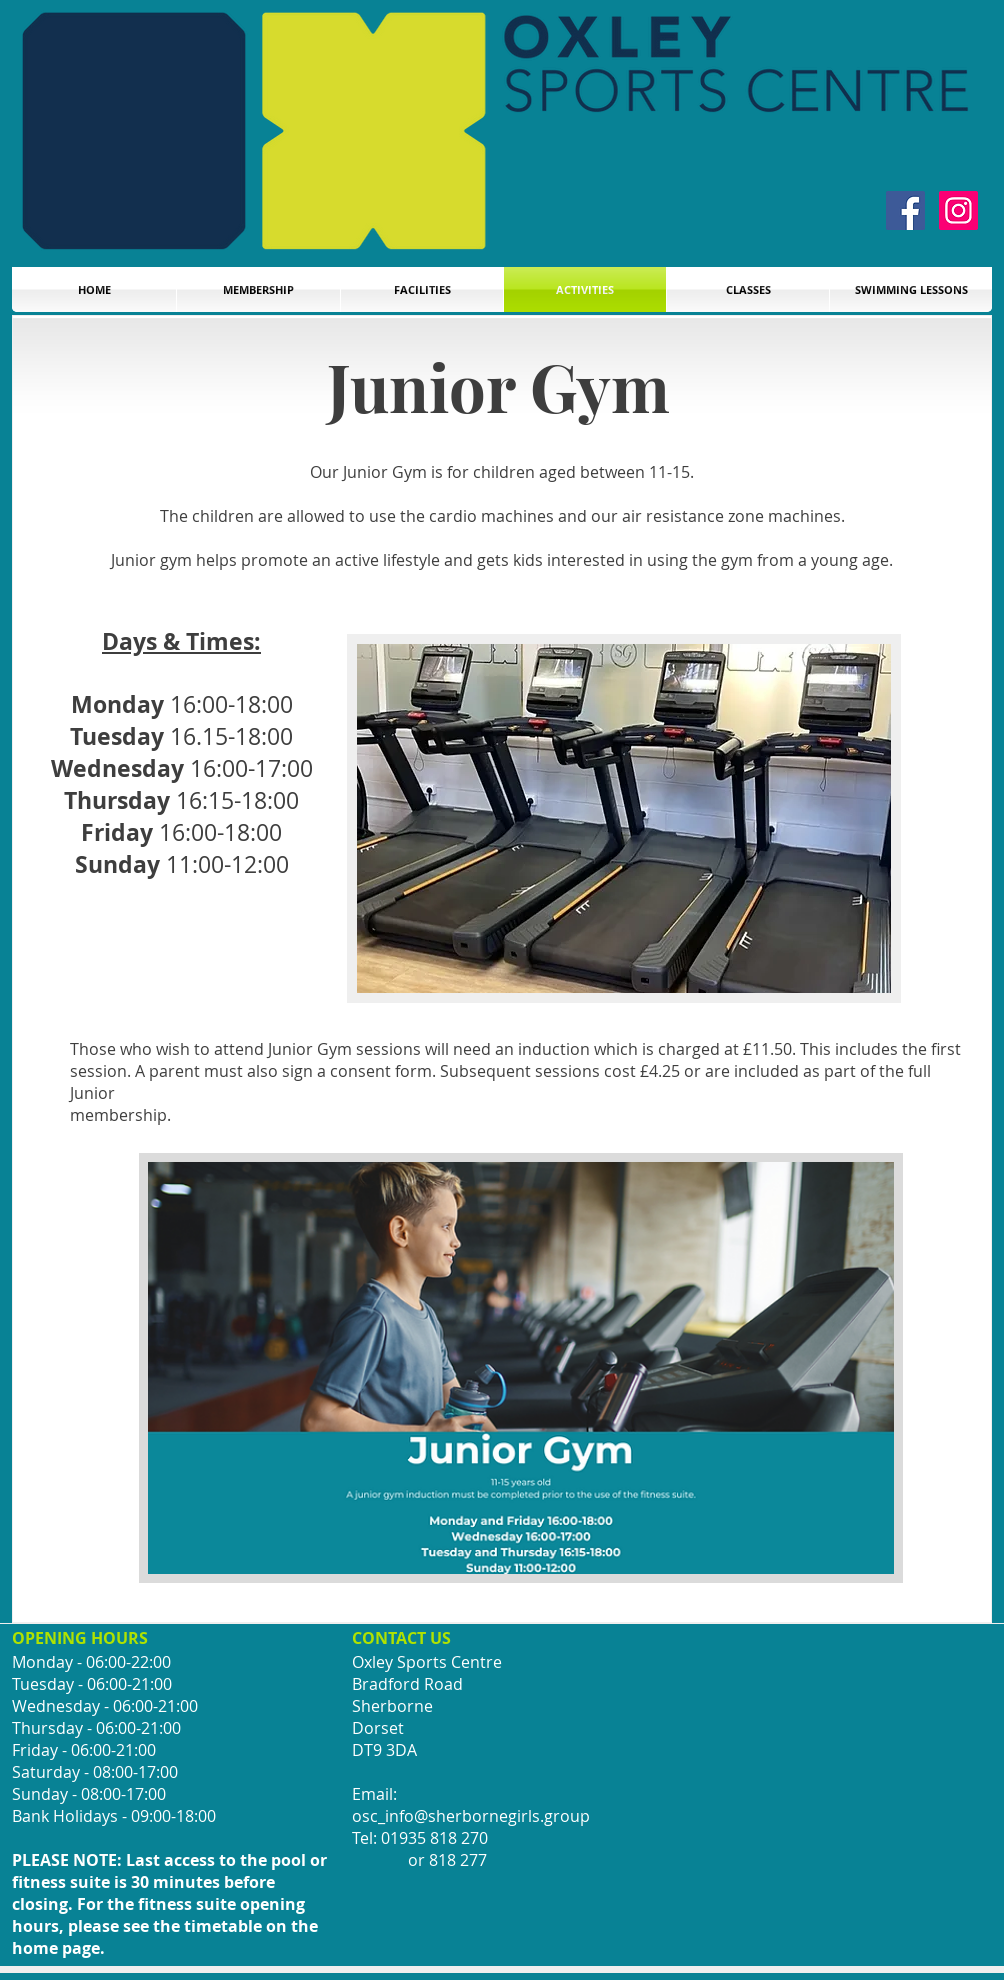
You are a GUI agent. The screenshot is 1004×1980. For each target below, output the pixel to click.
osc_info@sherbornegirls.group (471, 1816)
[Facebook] (905, 210)
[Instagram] (958, 210)
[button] (911, 289)
